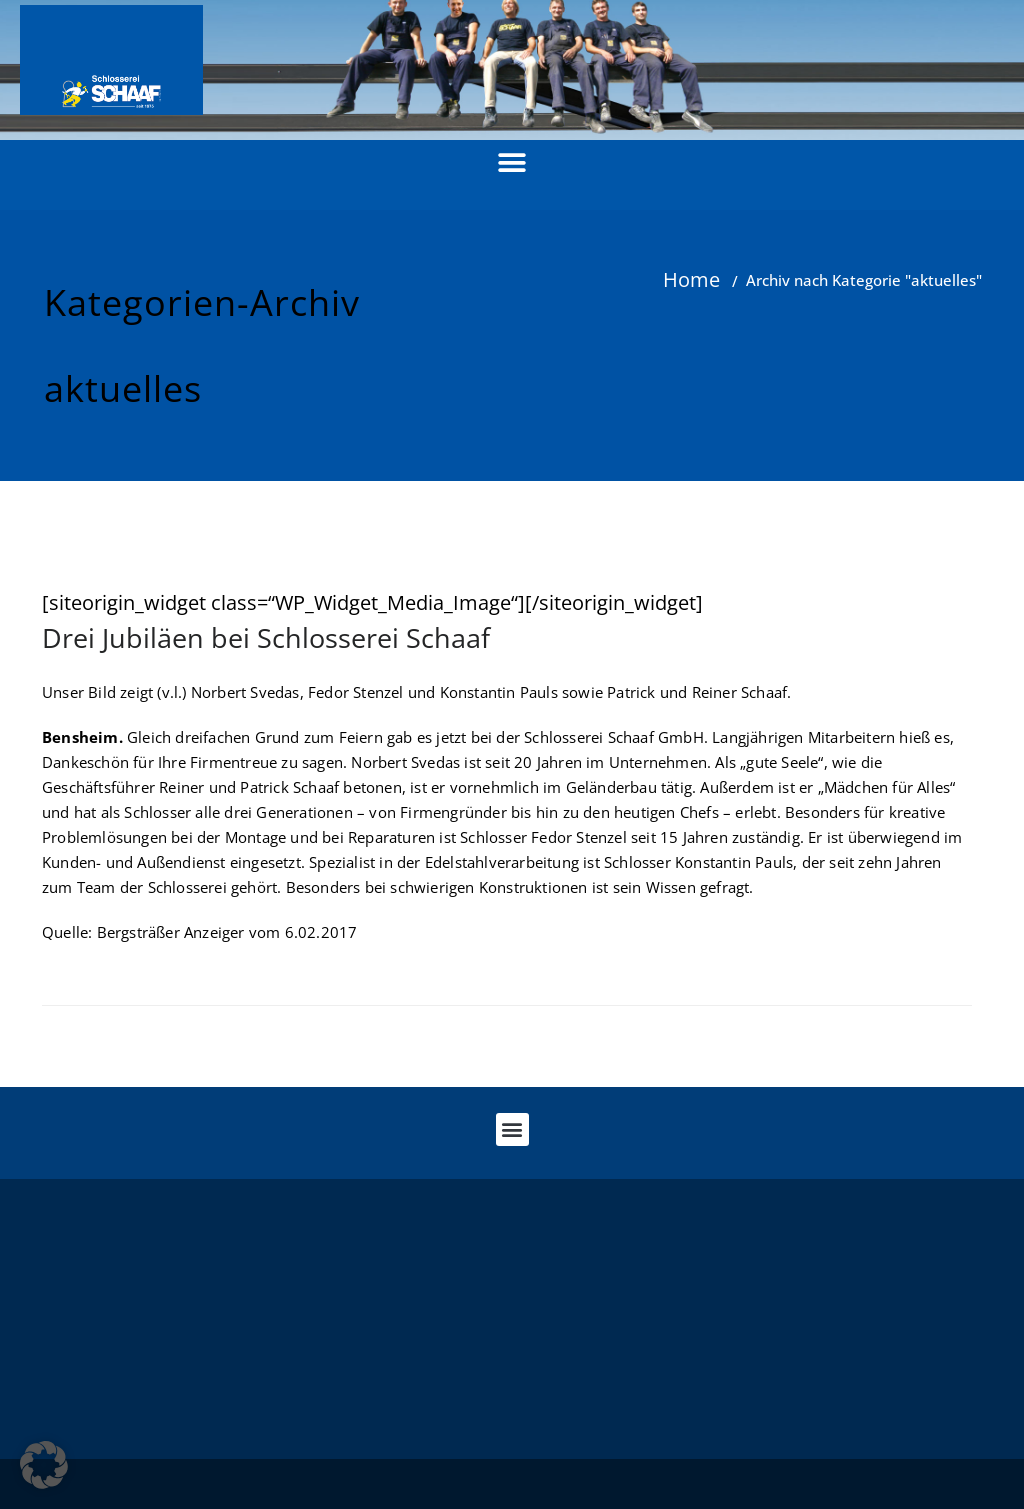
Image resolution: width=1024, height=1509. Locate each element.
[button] (512, 162)
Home (691, 279)
